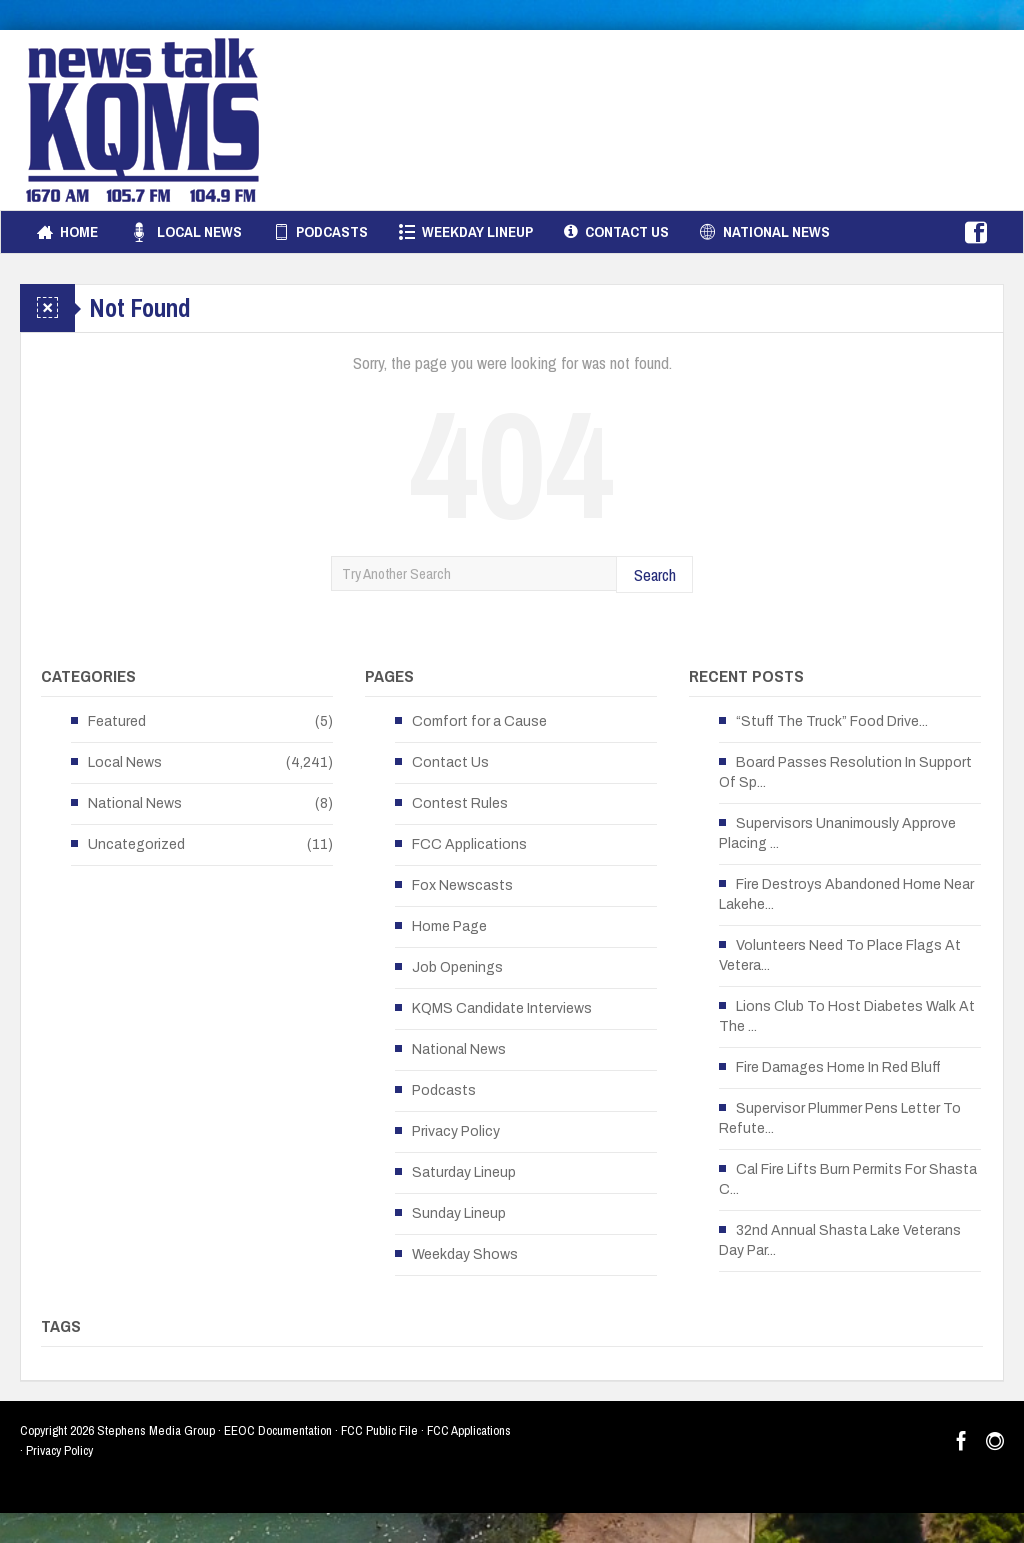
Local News (185, 232)
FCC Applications (469, 844)
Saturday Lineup (464, 1172)
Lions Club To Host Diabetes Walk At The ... (847, 1016)
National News (765, 232)
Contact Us (616, 232)
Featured (117, 721)
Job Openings (457, 967)
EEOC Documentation (278, 1430)
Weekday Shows (465, 1254)
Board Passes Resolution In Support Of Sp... (845, 772)
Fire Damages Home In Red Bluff (838, 1067)
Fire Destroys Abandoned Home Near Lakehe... (846, 894)
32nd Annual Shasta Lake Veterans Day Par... (840, 1240)
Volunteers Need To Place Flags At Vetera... (840, 955)
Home (67, 232)
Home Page (449, 926)
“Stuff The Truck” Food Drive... (832, 721)
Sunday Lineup (459, 1213)
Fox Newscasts (462, 885)
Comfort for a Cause (479, 721)
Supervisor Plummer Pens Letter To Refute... (840, 1118)
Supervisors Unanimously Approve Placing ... (837, 833)
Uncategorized (136, 844)
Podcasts (320, 232)
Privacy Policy (456, 1131)
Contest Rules (460, 803)
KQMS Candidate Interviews (502, 1008)
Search (655, 574)
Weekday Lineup (466, 232)
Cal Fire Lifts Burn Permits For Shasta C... (848, 1179)
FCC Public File (379, 1430)
